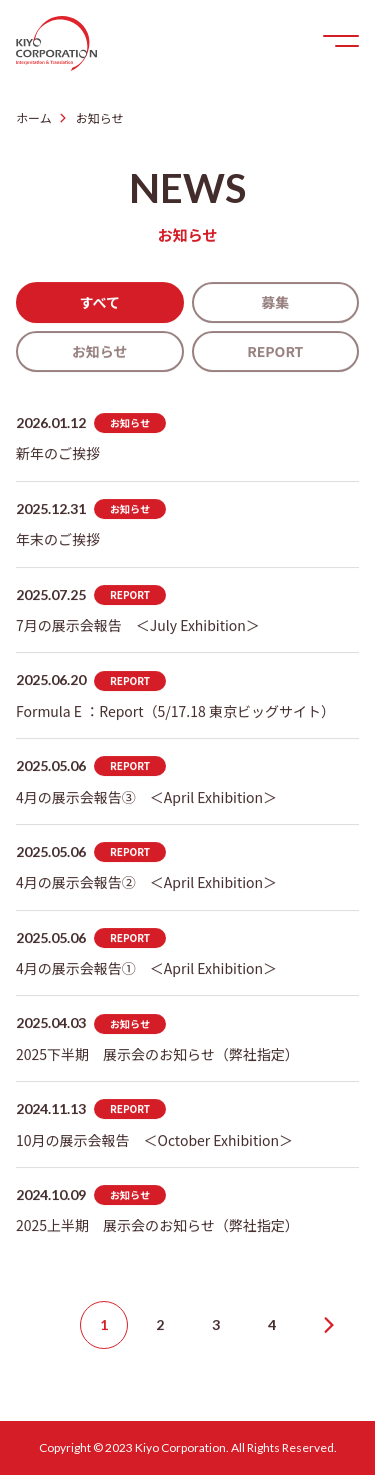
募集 (275, 302)
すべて (100, 302)
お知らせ (100, 351)
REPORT (275, 351)
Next (328, 1325)
